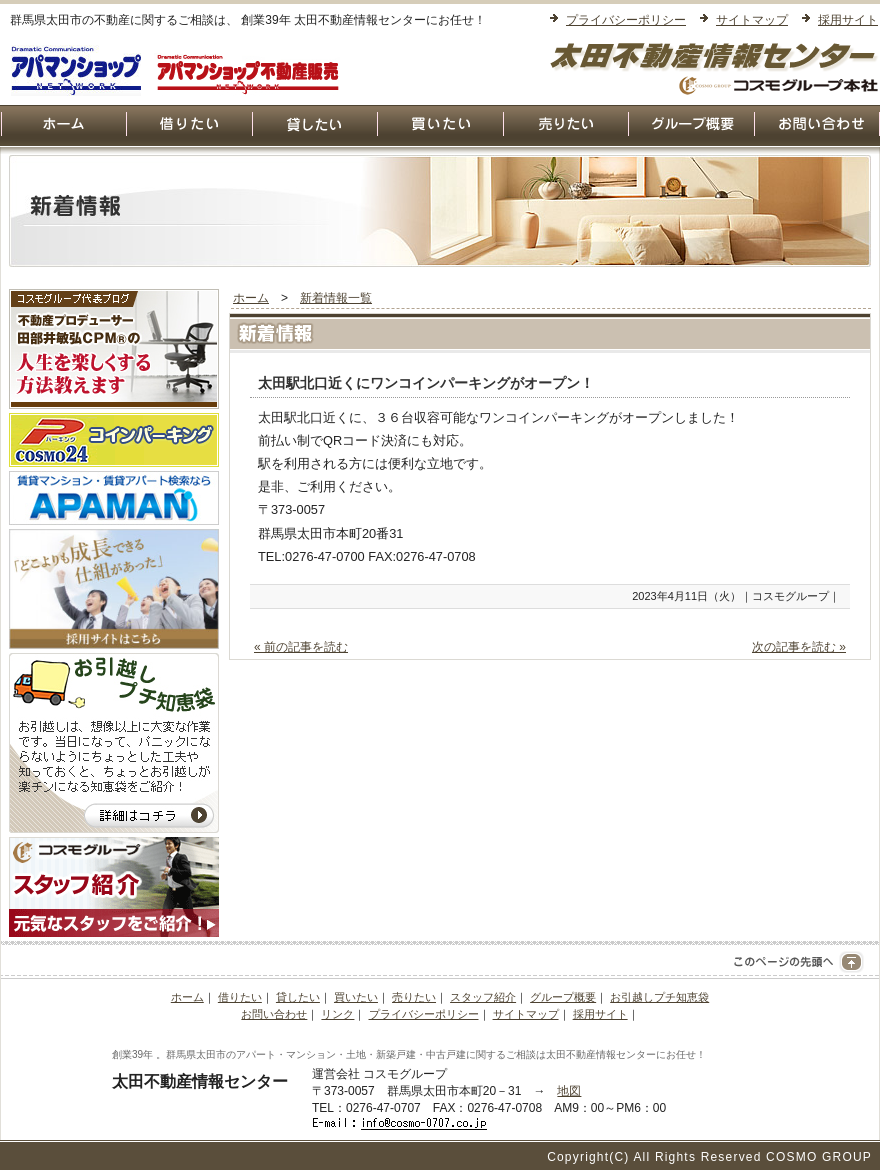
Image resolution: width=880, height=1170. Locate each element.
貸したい (298, 997)
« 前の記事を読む (301, 647)
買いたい (356, 997)
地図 (569, 1091)
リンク (337, 1014)
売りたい (414, 997)
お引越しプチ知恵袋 (659, 997)
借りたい (240, 997)
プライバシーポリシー (626, 20)
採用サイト (848, 20)
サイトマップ (752, 20)
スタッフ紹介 (483, 997)
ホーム (251, 298)
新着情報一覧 (336, 298)
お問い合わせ (274, 1014)
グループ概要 (563, 997)
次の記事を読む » (799, 647)
